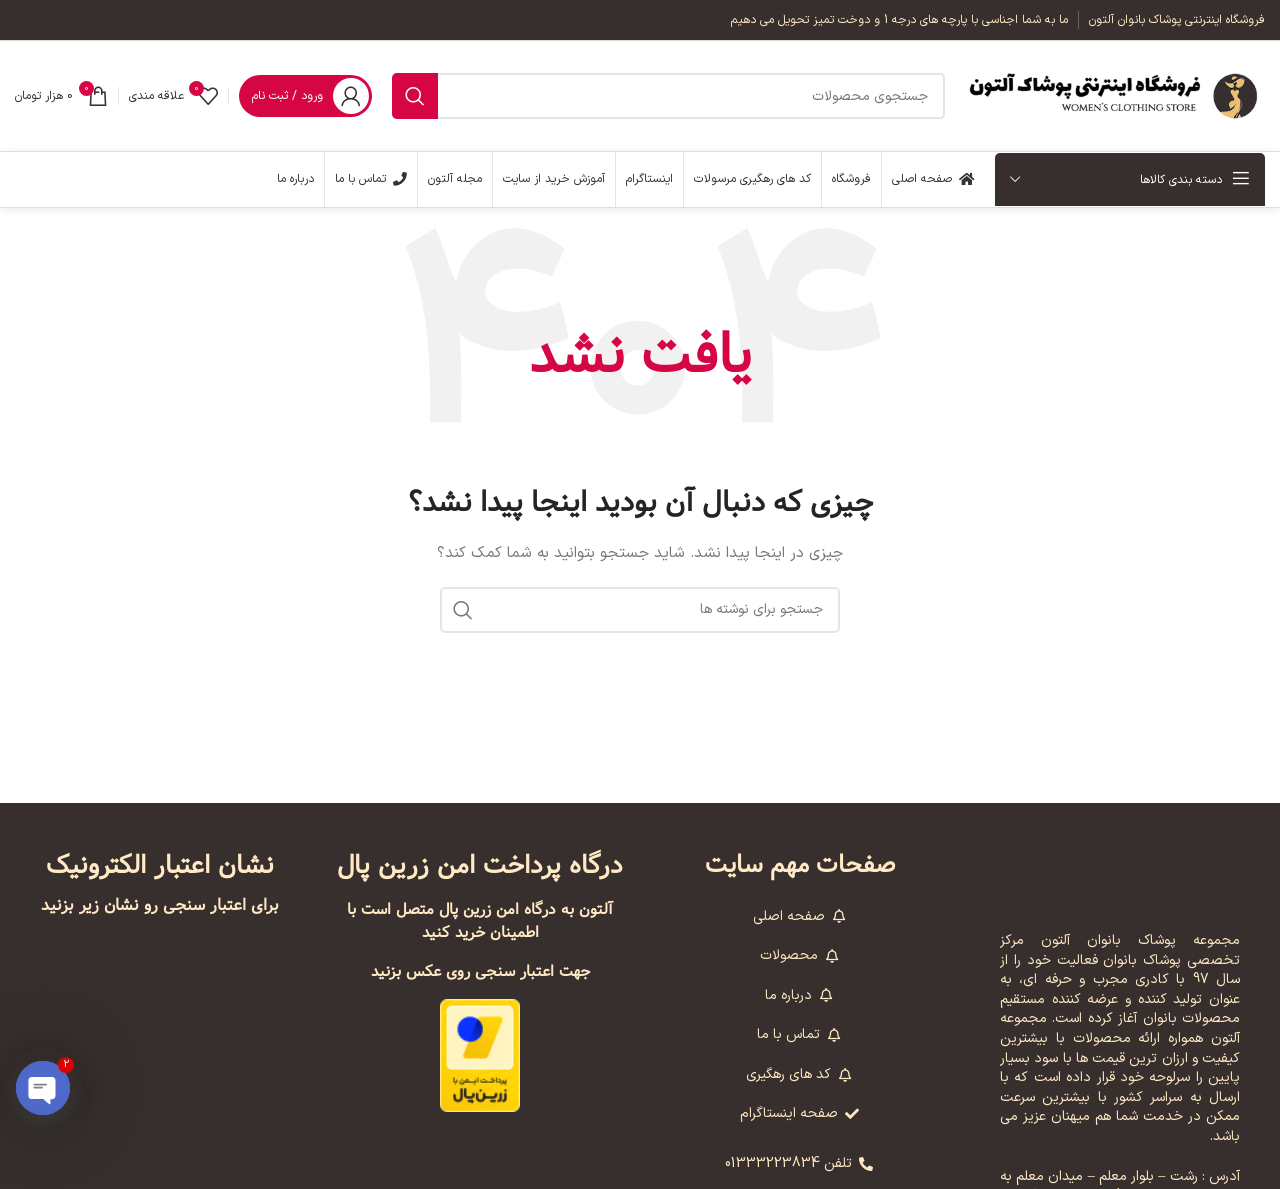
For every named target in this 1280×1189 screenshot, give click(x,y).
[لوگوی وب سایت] (1115, 95)
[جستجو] (668, 96)
